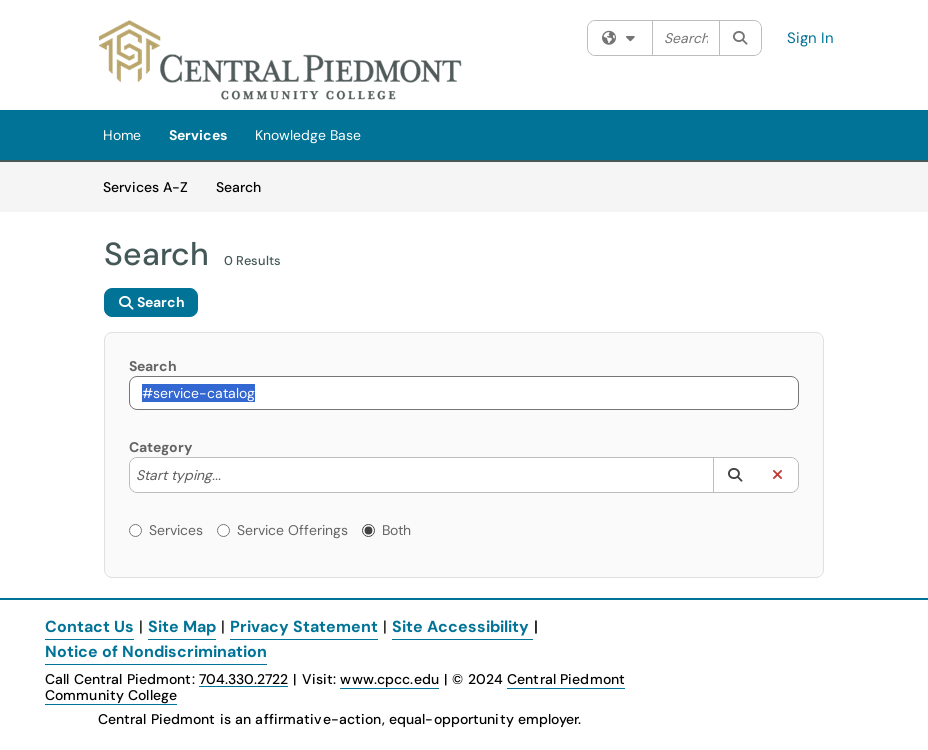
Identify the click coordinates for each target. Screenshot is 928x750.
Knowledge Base (308, 135)
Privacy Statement (304, 626)
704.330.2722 (243, 679)
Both (386, 530)
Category (160, 447)
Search (245, 186)
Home (122, 135)
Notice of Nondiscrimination (156, 651)
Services (198, 135)
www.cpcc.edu (389, 679)
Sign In (810, 38)
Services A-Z (145, 187)
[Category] (231, 475)
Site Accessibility (460, 626)
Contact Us (89, 626)
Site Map (182, 626)
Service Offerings (282, 530)
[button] (734, 475)
